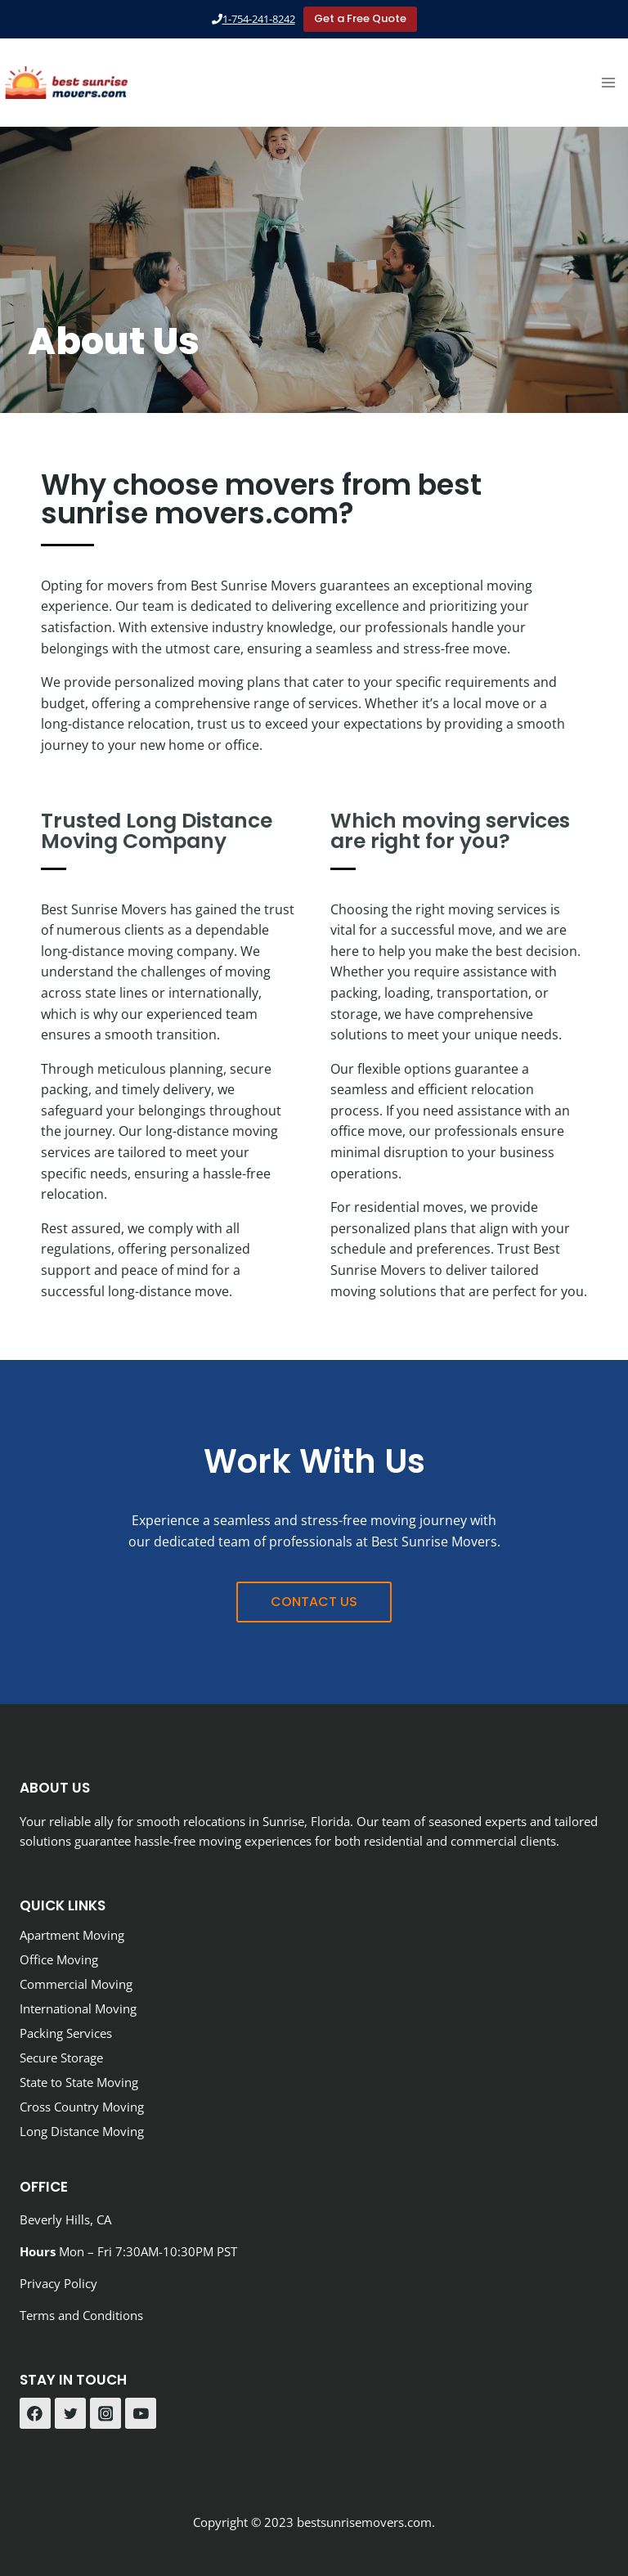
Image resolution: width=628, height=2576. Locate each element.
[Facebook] (35, 2413)
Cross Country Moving (82, 2106)
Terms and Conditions (81, 2315)
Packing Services (66, 2033)
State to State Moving (79, 2082)
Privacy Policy (58, 2283)
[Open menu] (608, 82)
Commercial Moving (76, 1984)
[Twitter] (70, 2413)
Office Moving (59, 1959)
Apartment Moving (72, 1935)
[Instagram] (105, 2413)
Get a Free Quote (360, 18)
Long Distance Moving (82, 2131)
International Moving (78, 2008)
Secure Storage (61, 2057)
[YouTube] (140, 2413)
